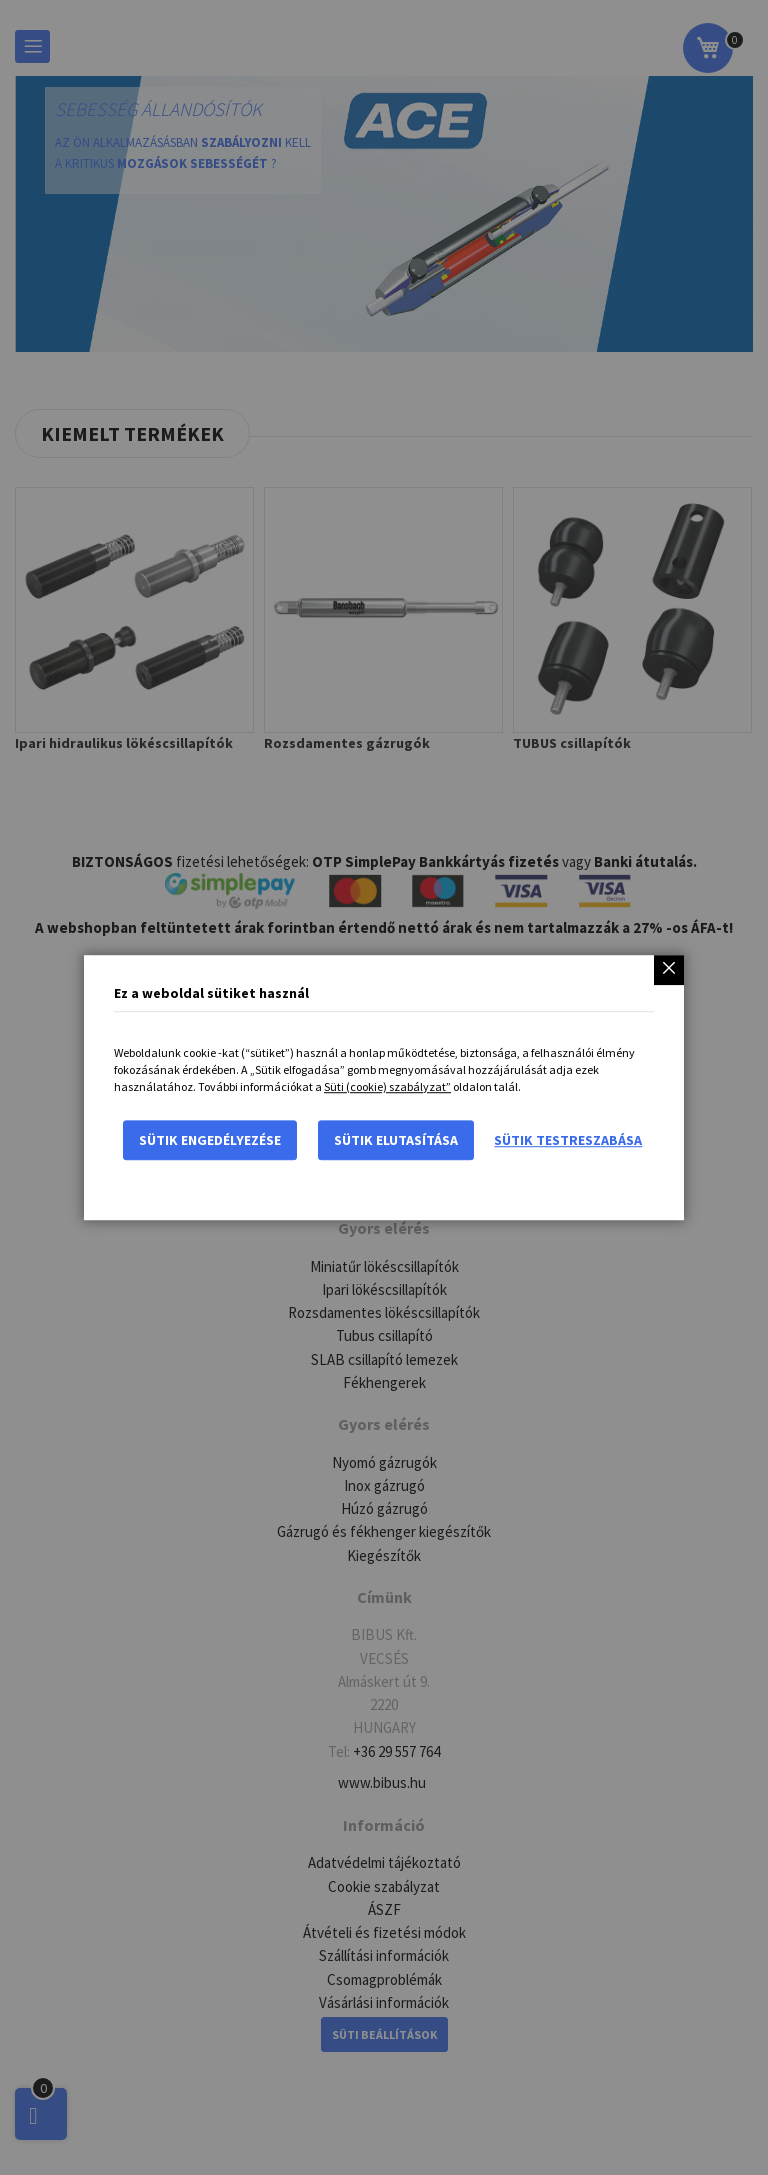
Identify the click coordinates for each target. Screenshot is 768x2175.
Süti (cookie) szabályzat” (387, 1086)
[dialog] (384, 1087)
